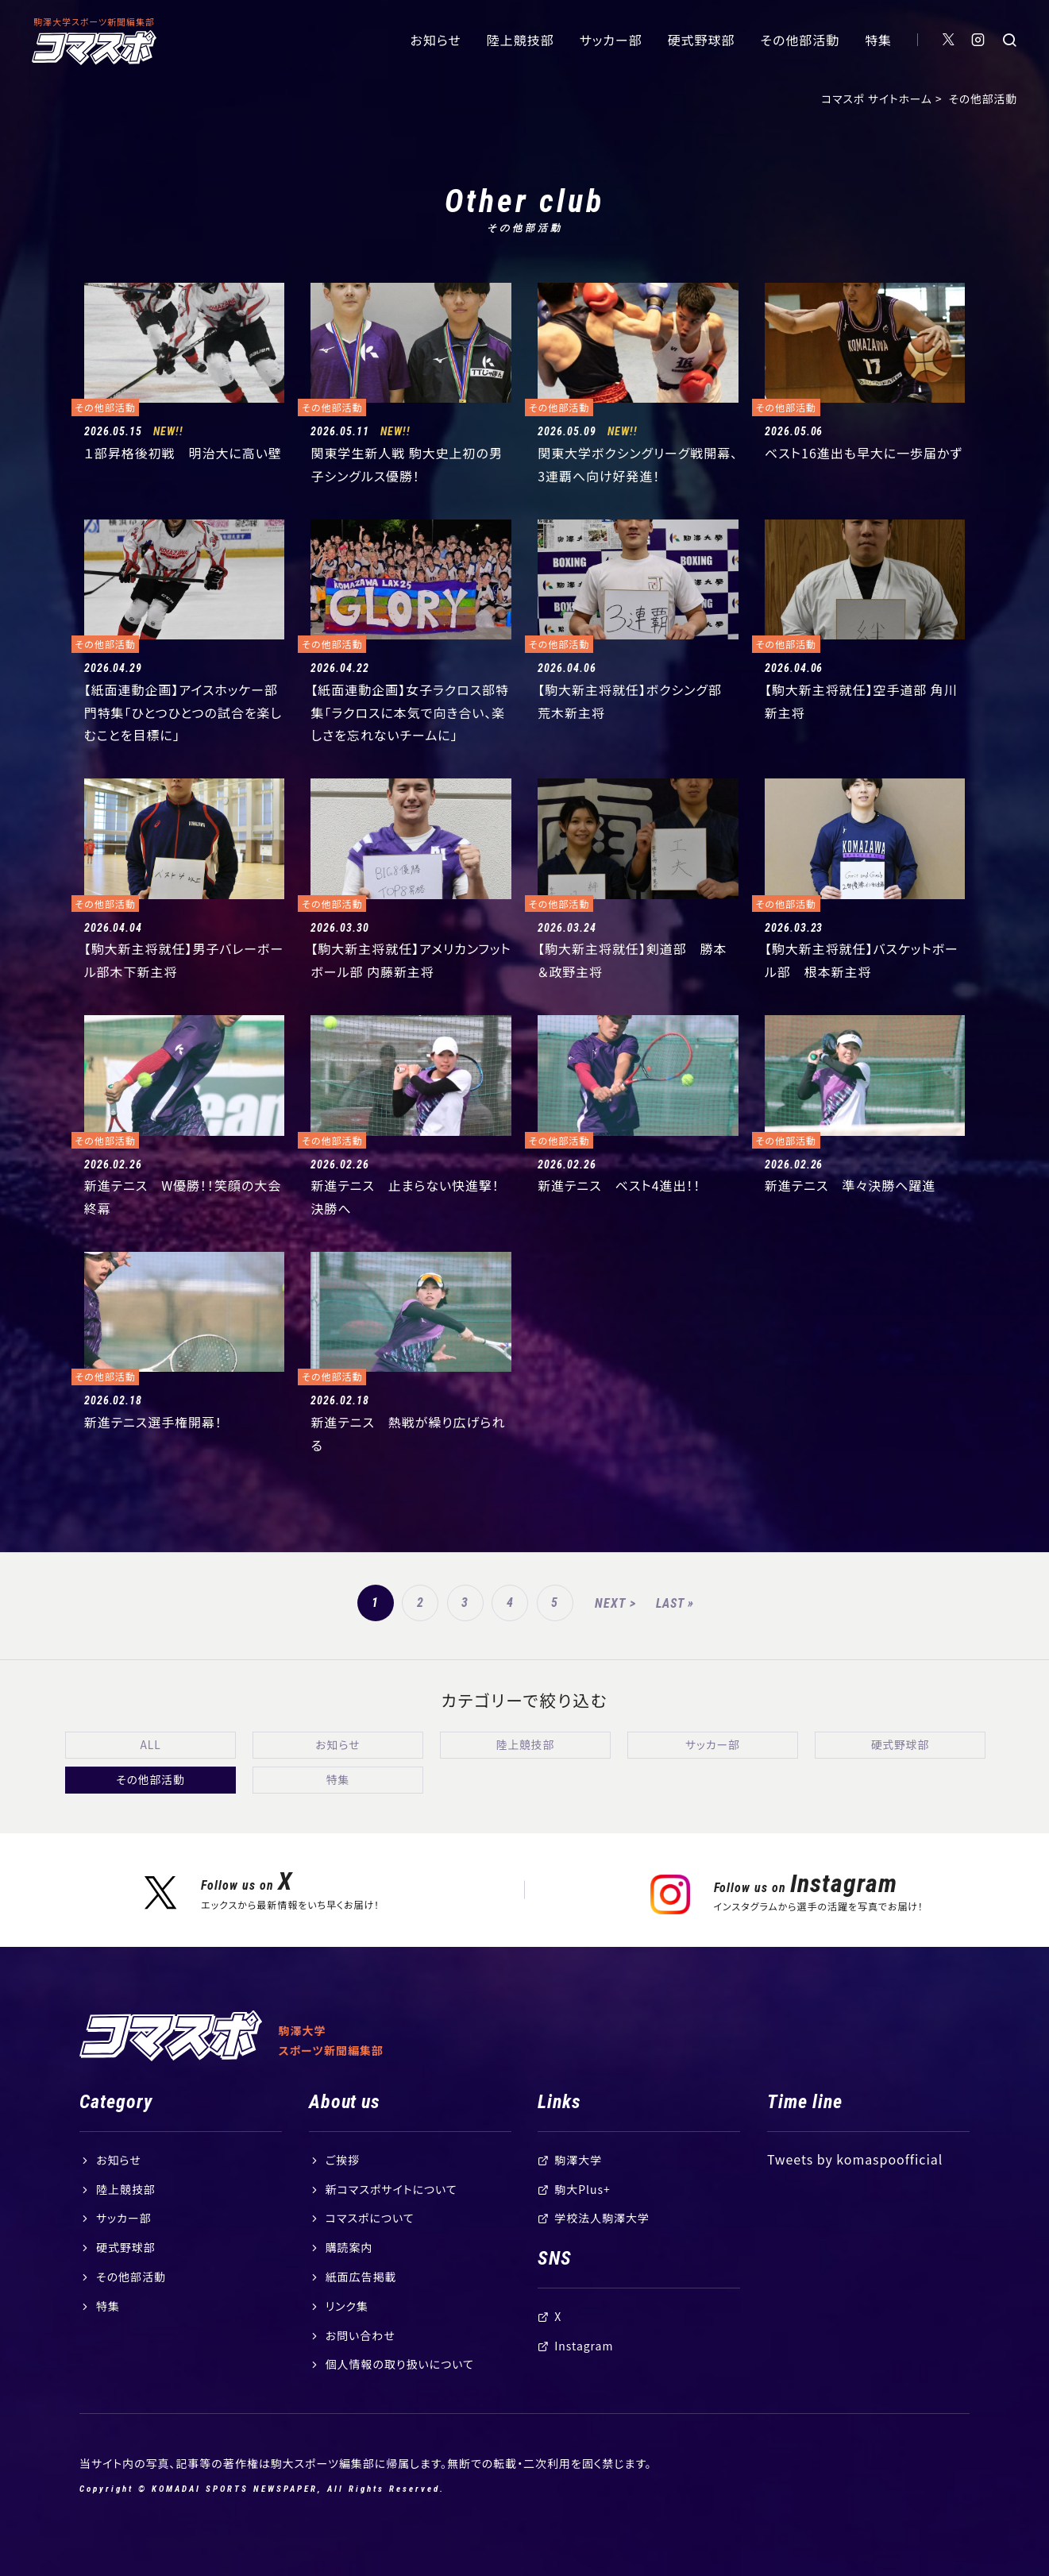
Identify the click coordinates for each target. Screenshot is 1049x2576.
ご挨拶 (343, 2191)
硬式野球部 (701, 39)
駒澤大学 (578, 2191)
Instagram (583, 2377)
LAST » (675, 1603)
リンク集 (347, 2337)
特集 (878, 39)
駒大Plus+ (582, 2220)
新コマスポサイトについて (391, 2220)
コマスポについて (370, 2249)
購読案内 (349, 2278)
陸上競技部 (520, 39)
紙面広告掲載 (361, 2307)
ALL (150, 1744)
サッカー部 (611, 39)
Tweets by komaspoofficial (855, 2189)
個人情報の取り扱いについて (400, 2395)
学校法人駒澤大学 (602, 2249)
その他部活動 (800, 39)
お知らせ (436, 39)
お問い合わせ (360, 2366)
